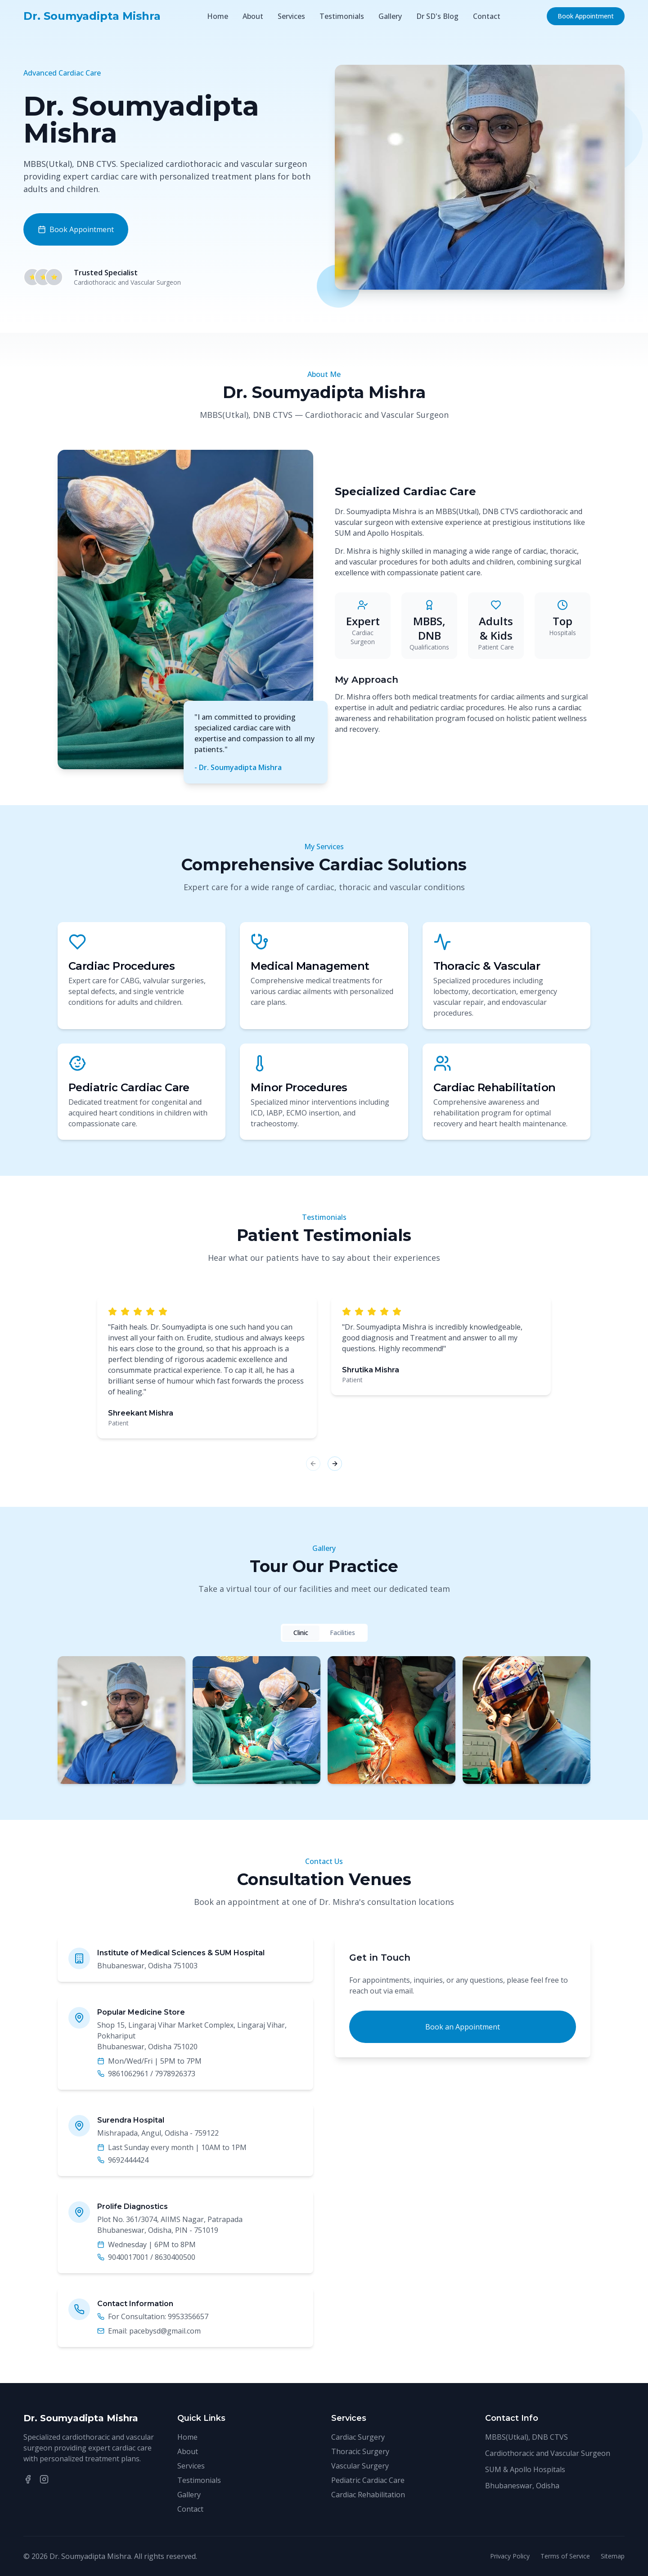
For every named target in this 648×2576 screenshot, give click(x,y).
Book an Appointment (462, 2027)
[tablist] (324, 1633)
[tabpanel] (324, 1720)
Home (217, 16)
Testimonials (342, 16)
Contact (486, 16)
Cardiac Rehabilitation (368, 2495)
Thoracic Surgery (360, 2451)
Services (291, 16)
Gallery (390, 16)
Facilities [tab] (342, 1632)
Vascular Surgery (360, 2466)
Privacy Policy (510, 2556)
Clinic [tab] (300, 1632)
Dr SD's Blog (437, 16)
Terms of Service (565, 2556)
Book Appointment (586, 16)
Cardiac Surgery (358, 2437)
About (253, 16)
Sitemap (613, 2556)
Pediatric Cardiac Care (368, 2480)
